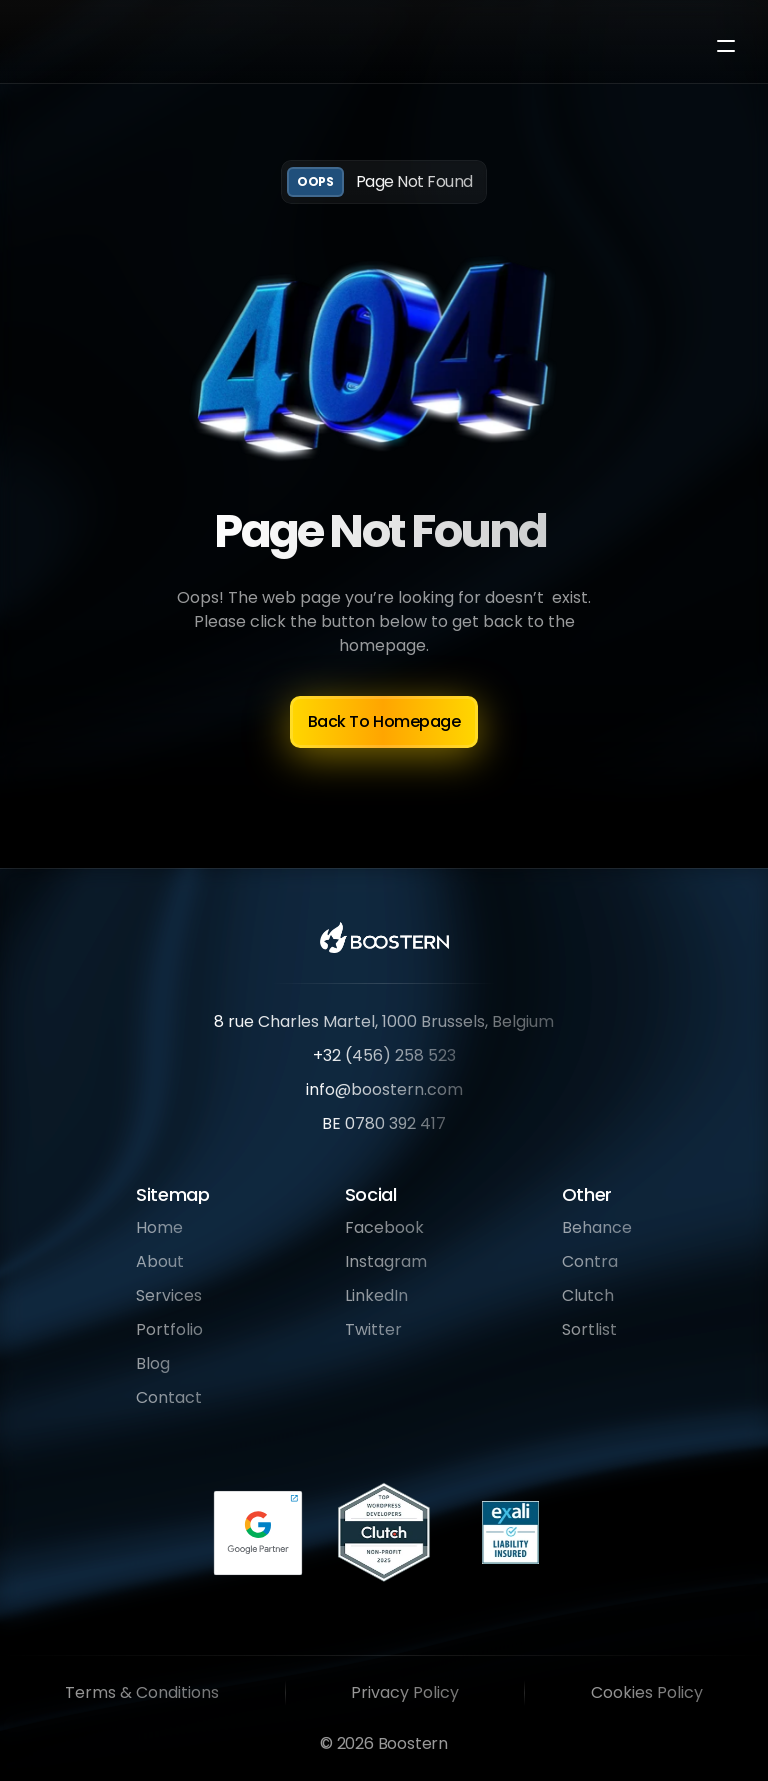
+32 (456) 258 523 (384, 1055)
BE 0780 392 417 (384, 1123)
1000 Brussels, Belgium (468, 1021)
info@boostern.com (384, 1089)
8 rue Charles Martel (294, 1021)
